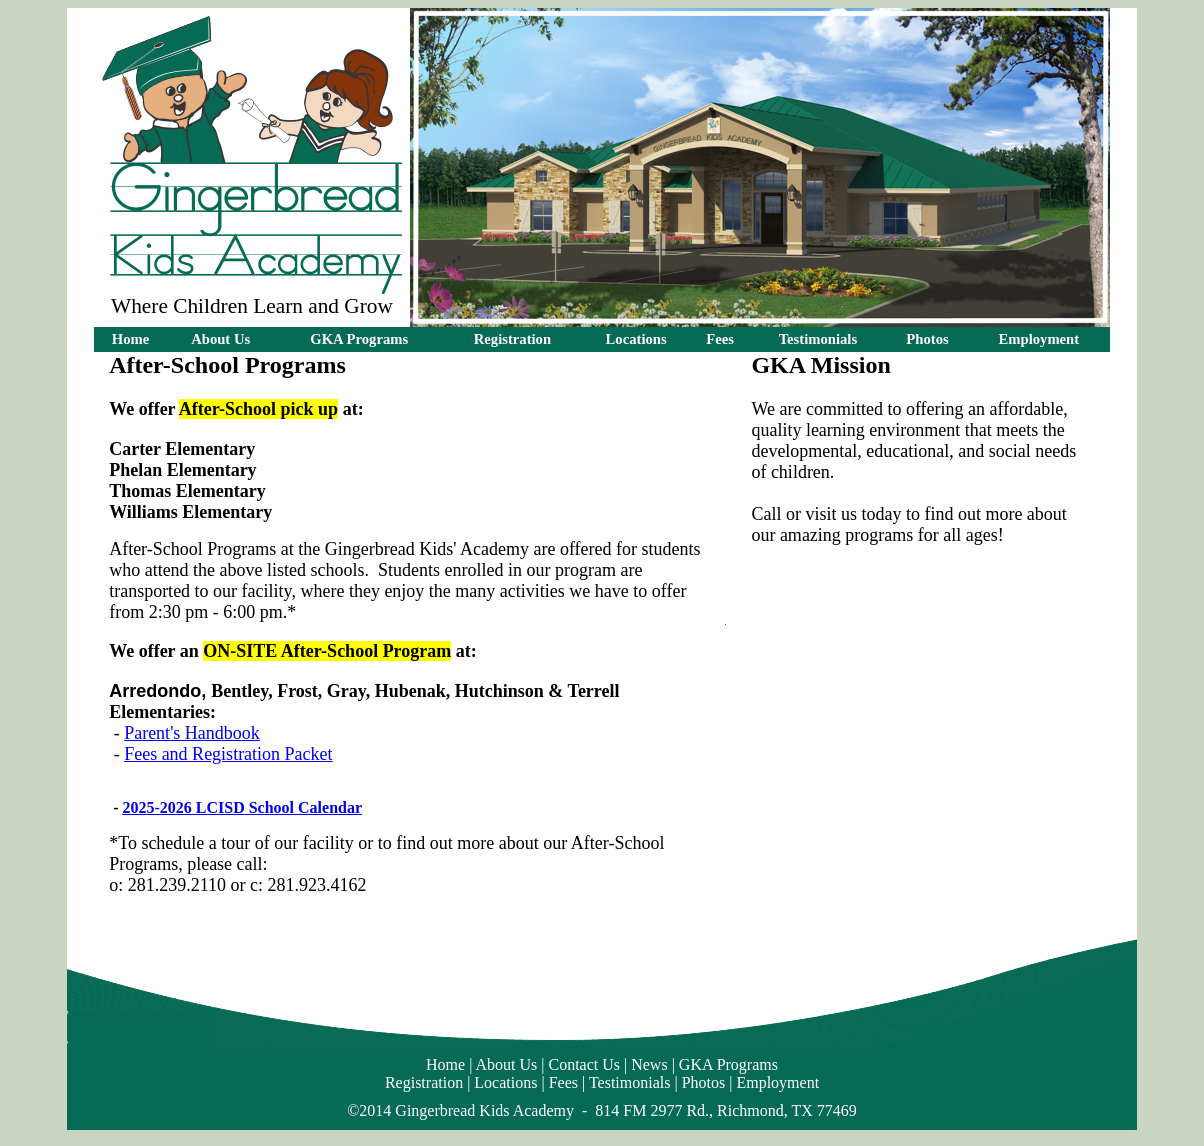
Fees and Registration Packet (228, 754)
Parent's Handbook (192, 733)
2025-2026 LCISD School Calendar (242, 807)
